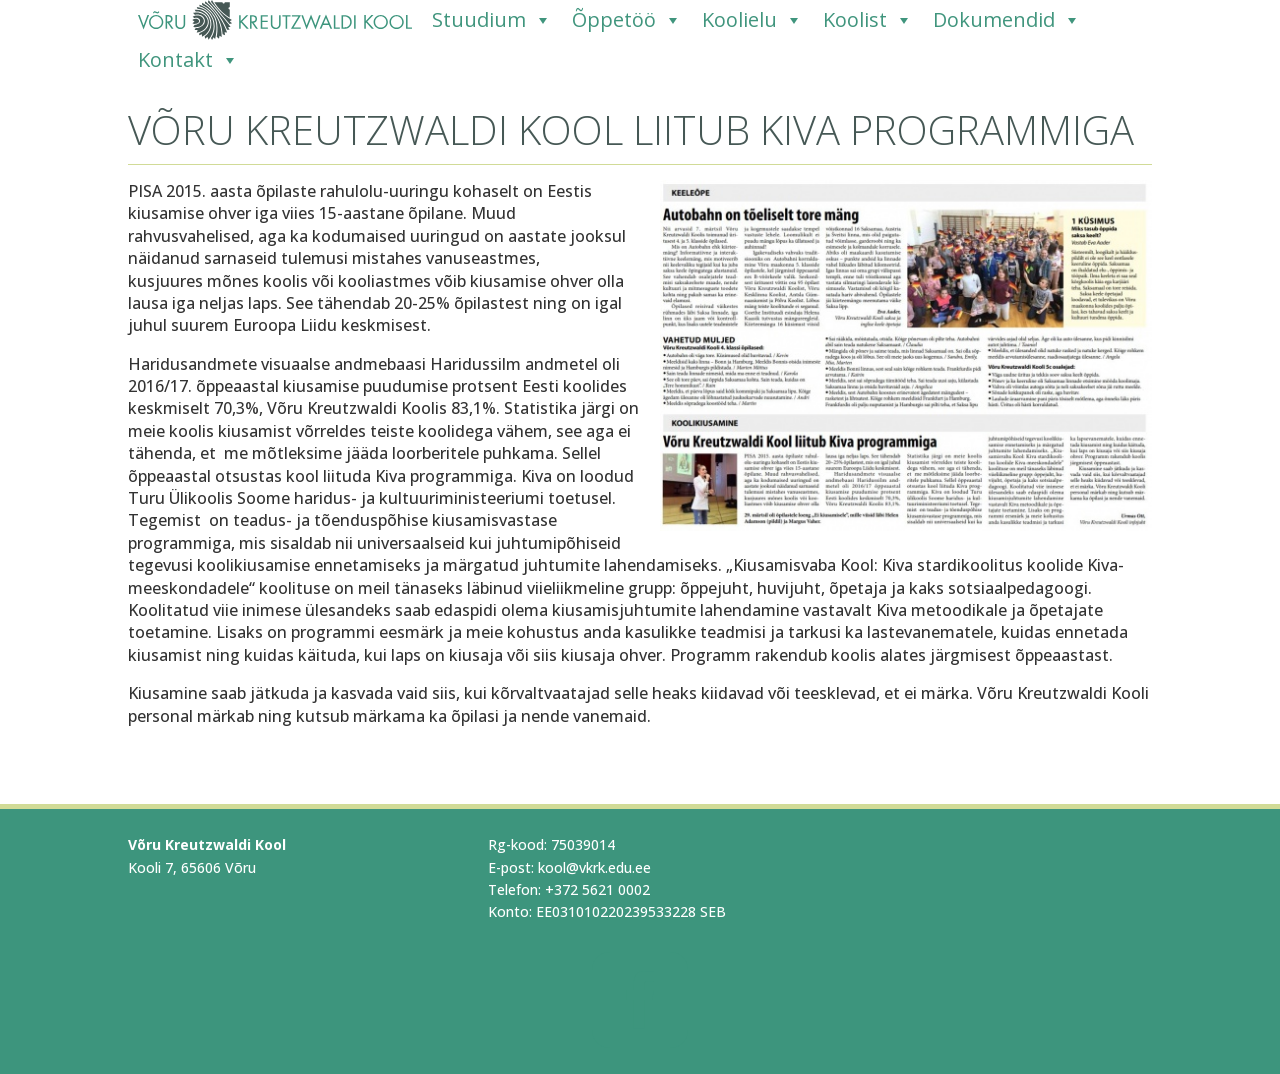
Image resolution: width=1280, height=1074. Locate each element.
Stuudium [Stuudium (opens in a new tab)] (492, 20)
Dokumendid (1007, 20)
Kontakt (188, 60)
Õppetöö (627, 20)
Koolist (868, 20)
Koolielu (752, 20)
